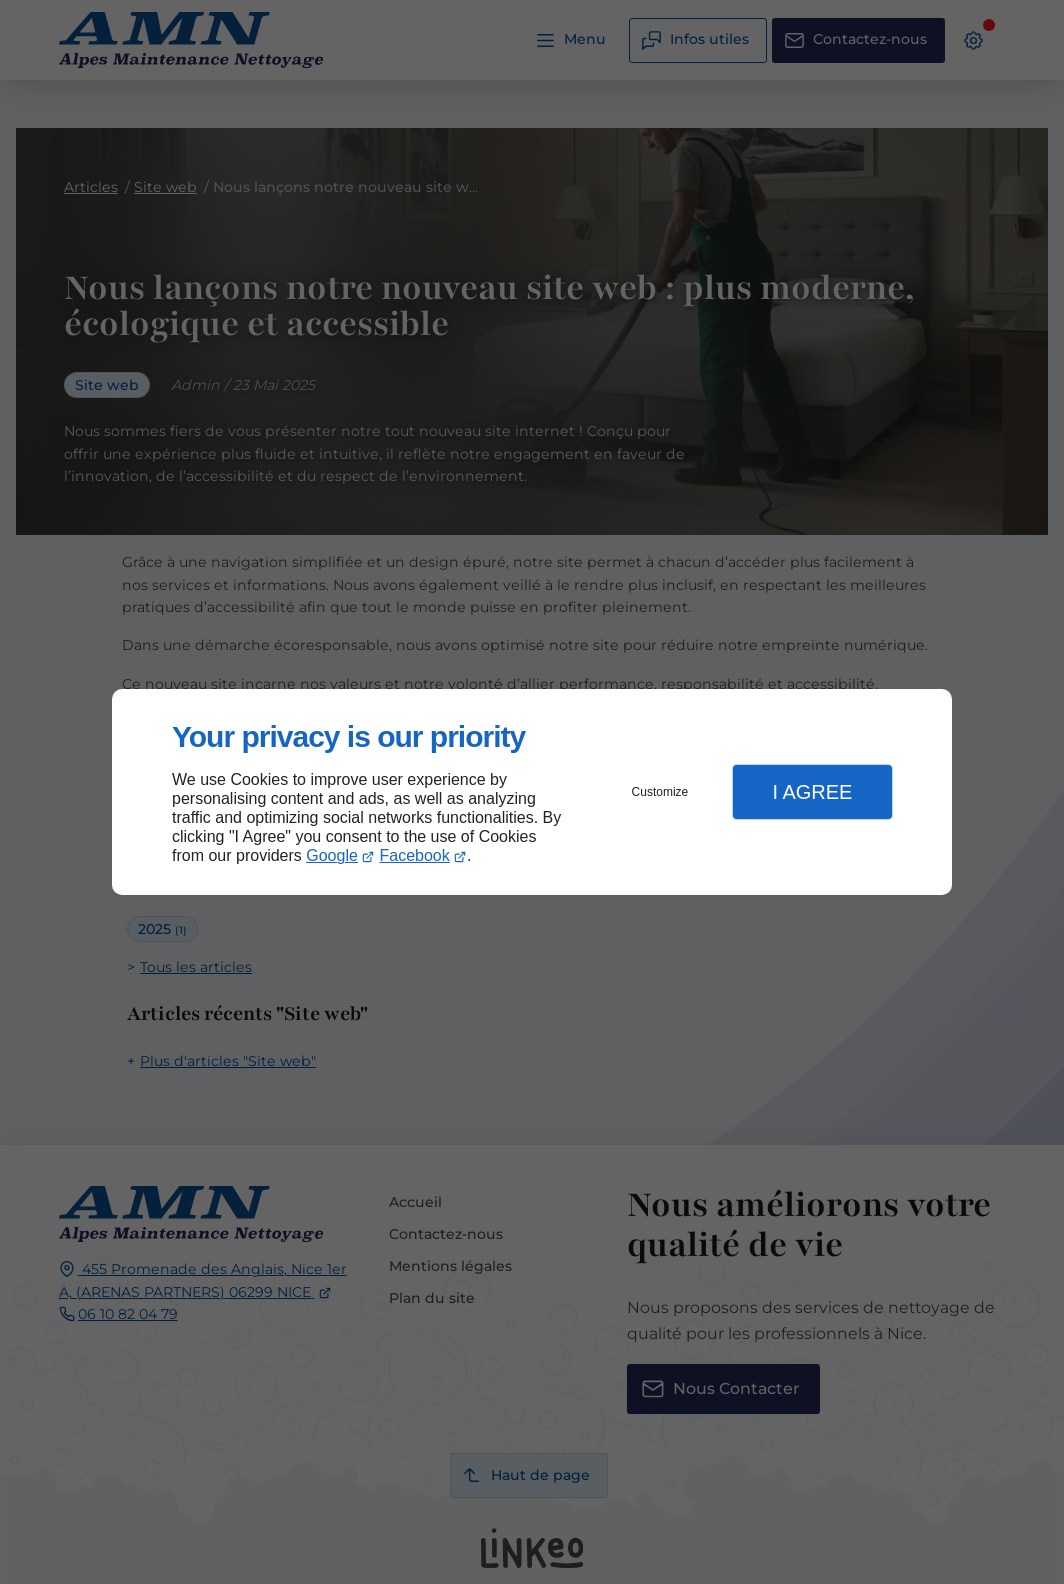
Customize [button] (660, 792)
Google (332, 855)
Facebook (415, 855)
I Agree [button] (812, 792)
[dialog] (532, 792)
